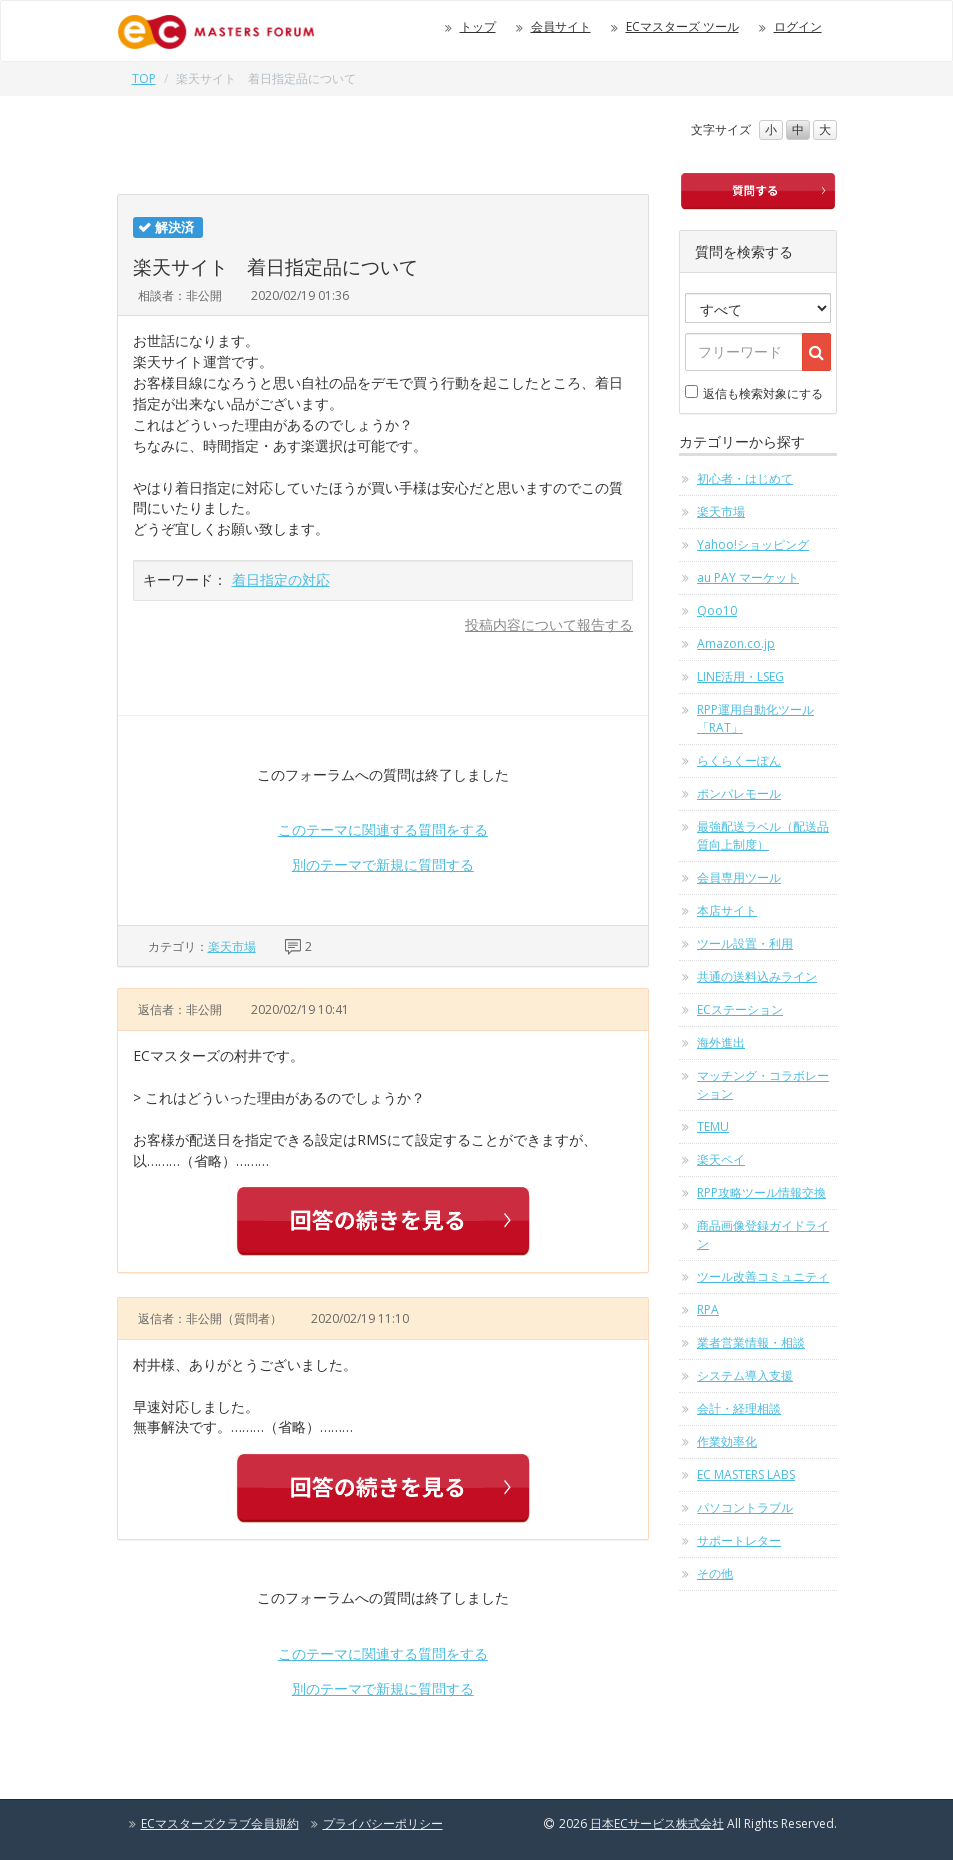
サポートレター (739, 1540)
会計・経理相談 (739, 1408)
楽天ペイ (721, 1159)
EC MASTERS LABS (746, 1474)
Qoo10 (717, 610)
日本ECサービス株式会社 (657, 1823)
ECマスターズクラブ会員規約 (220, 1823)
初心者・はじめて (745, 478)
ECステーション (740, 1009)
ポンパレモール (739, 793)
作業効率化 (727, 1441)
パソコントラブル (745, 1507)
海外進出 (721, 1042)
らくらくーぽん (739, 760)
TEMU (713, 1126)
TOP (144, 78)
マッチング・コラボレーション (763, 1084)
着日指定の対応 (281, 579)
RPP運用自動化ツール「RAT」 (755, 718)
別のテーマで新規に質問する (383, 864)
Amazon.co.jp (736, 643)
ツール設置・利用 (745, 943)
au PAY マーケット (748, 577)
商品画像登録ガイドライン (763, 1234)
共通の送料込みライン (757, 976)
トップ (478, 26)
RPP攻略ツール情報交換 (761, 1192)
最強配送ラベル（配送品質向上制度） (763, 835)
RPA (708, 1309)
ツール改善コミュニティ (763, 1276)
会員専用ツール (739, 877)
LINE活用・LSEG (740, 676)
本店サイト (727, 910)
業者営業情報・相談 (751, 1342)
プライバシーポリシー (383, 1823)
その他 (715, 1573)
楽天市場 (232, 946)
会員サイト (561, 26)
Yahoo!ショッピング (753, 544)
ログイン (798, 26)
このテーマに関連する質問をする (383, 829)
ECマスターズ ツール (682, 26)
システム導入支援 (745, 1375)
